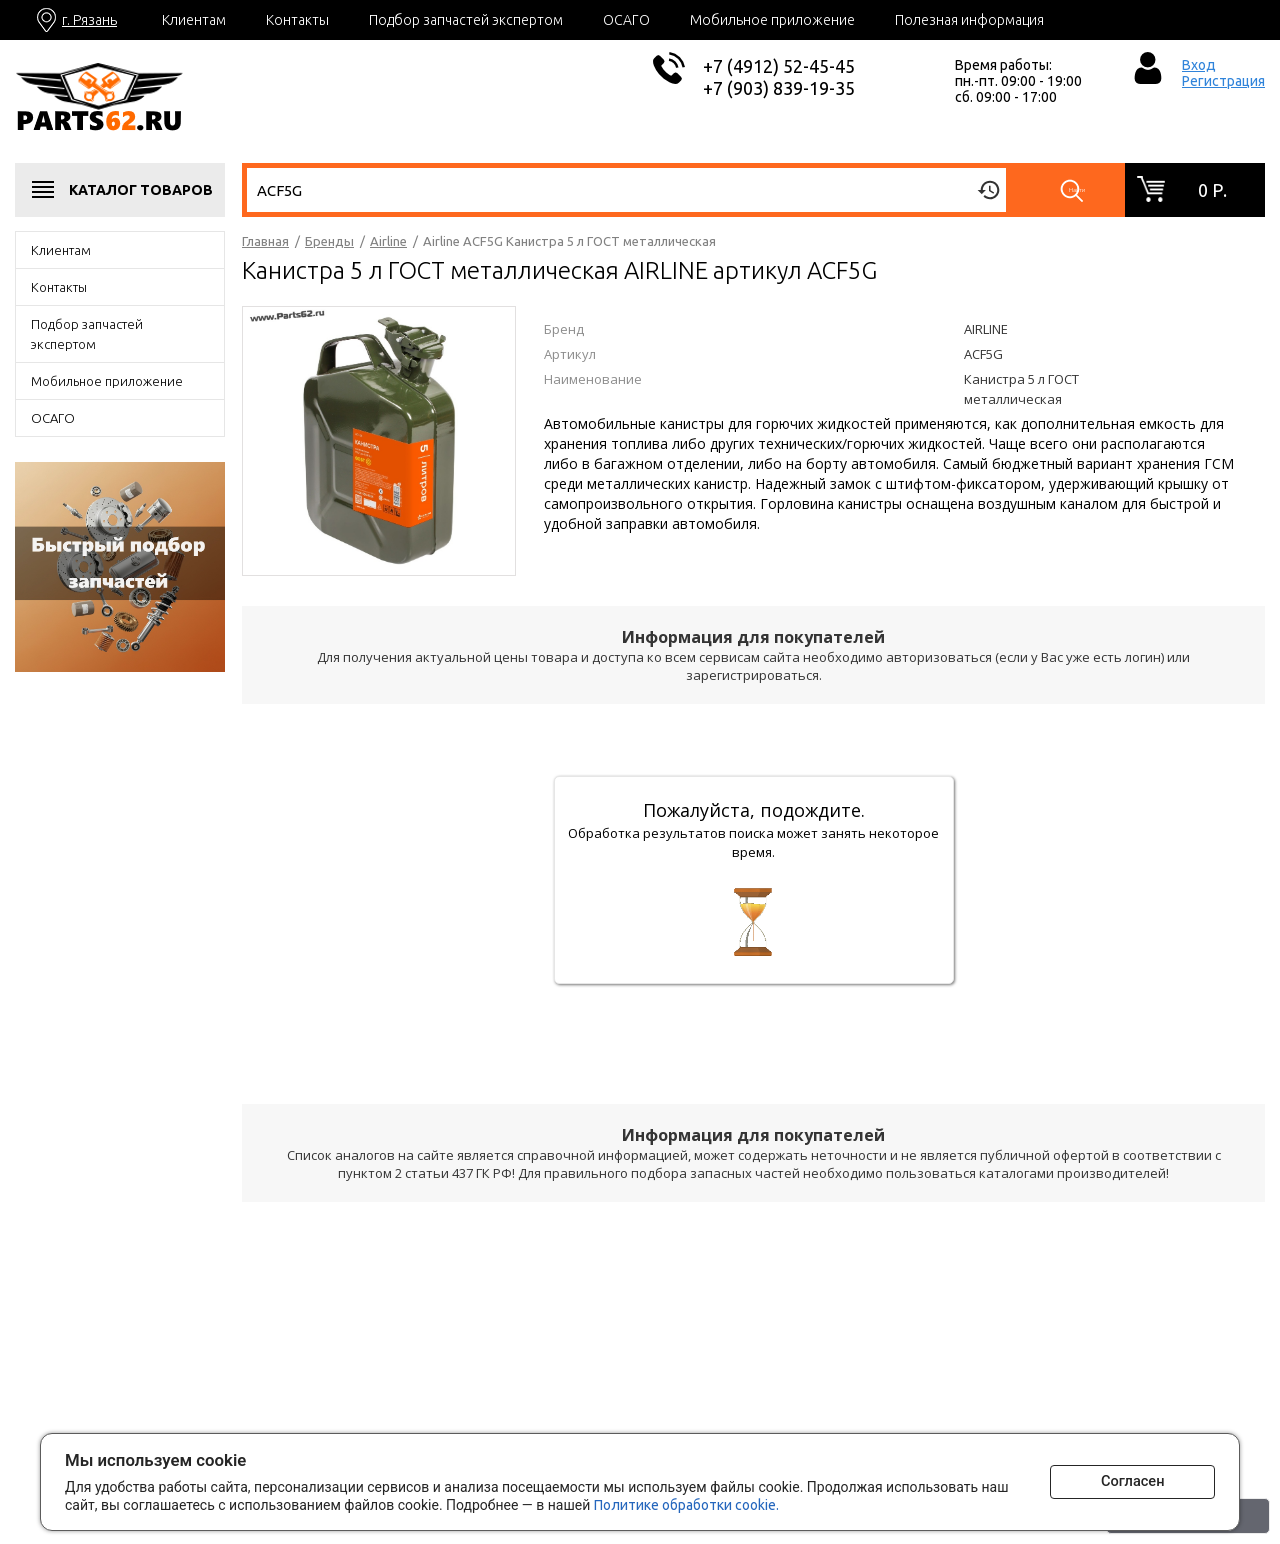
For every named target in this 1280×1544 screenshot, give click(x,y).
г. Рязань (89, 20)
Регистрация (1223, 81)
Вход (1199, 65)
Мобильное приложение (772, 20)
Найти (1080, 190)
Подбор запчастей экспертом (466, 20)
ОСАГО (626, 20)
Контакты (297, 20)
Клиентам (194, 20)
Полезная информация (969, 20)
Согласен (1115, 1478)
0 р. (1212, 190)
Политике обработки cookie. (716, 1502)
